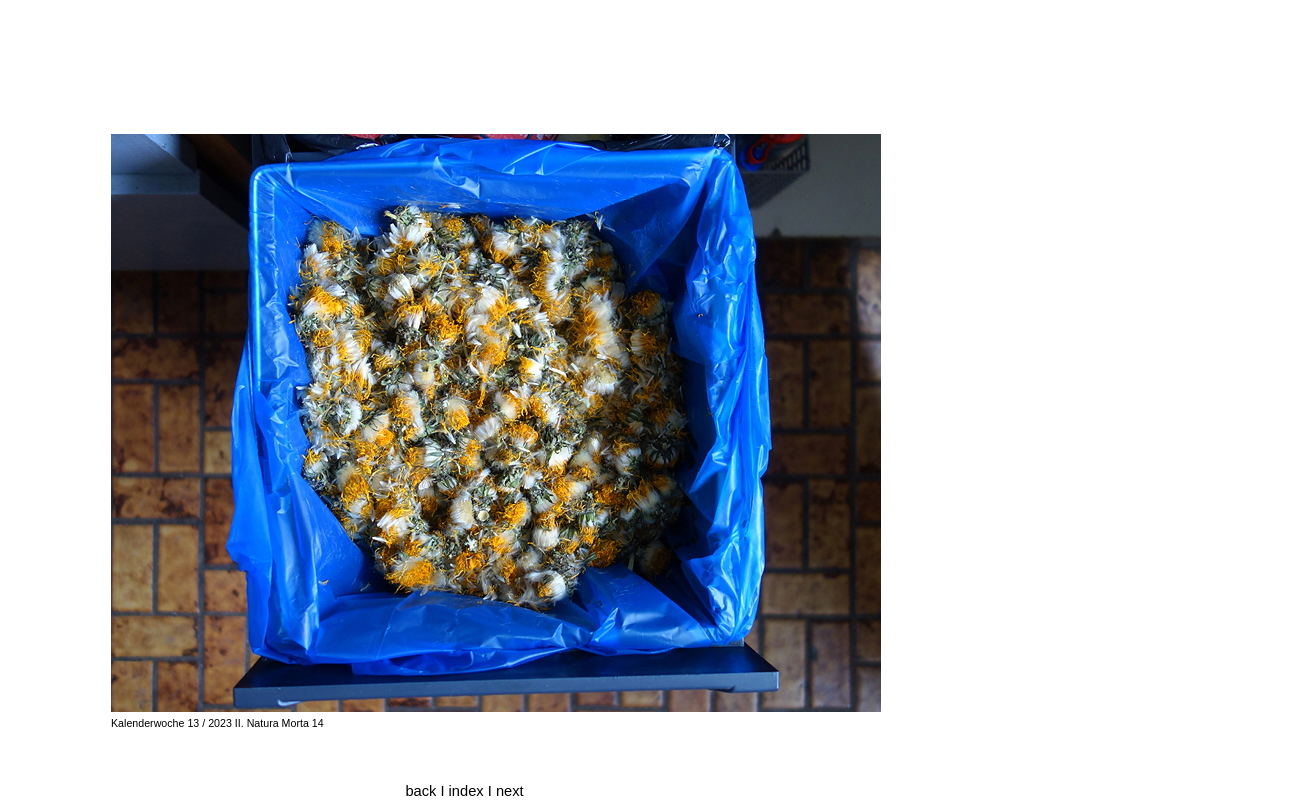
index (468, 791)
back (420, 791)
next (510, 791)
